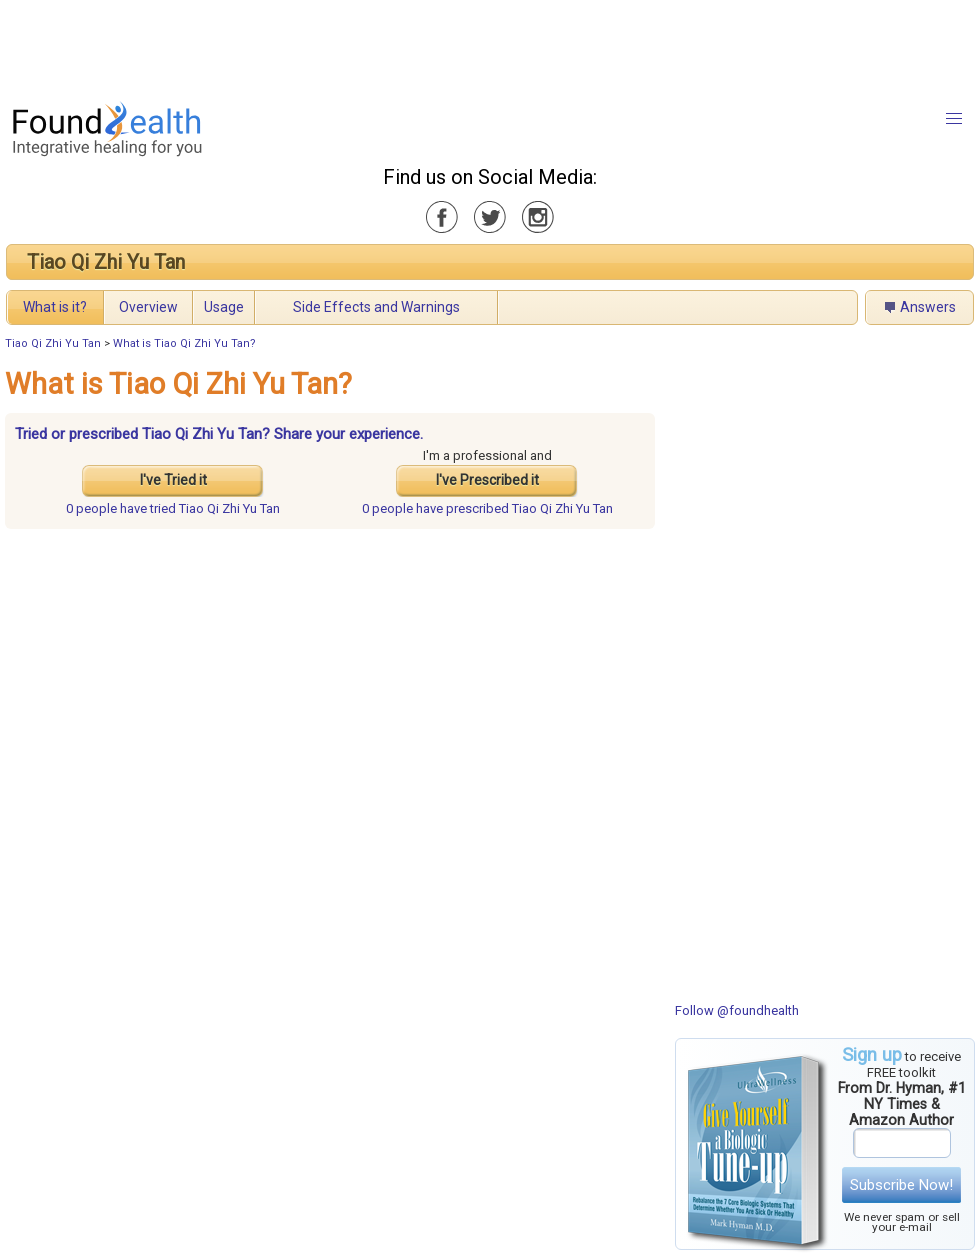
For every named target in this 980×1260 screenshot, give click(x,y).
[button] (954, 119)
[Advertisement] (489, 45)
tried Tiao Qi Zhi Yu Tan (173, 508)
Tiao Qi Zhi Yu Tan (106, 262)
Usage (224, 307)
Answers (928, 307)
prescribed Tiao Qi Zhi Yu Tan (487, 508)
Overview (148, 307)
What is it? (55, 307)
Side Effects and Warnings (376, 307)
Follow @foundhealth (737, 1010)
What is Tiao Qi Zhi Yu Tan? (184, 343)
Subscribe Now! (901, 1185)
